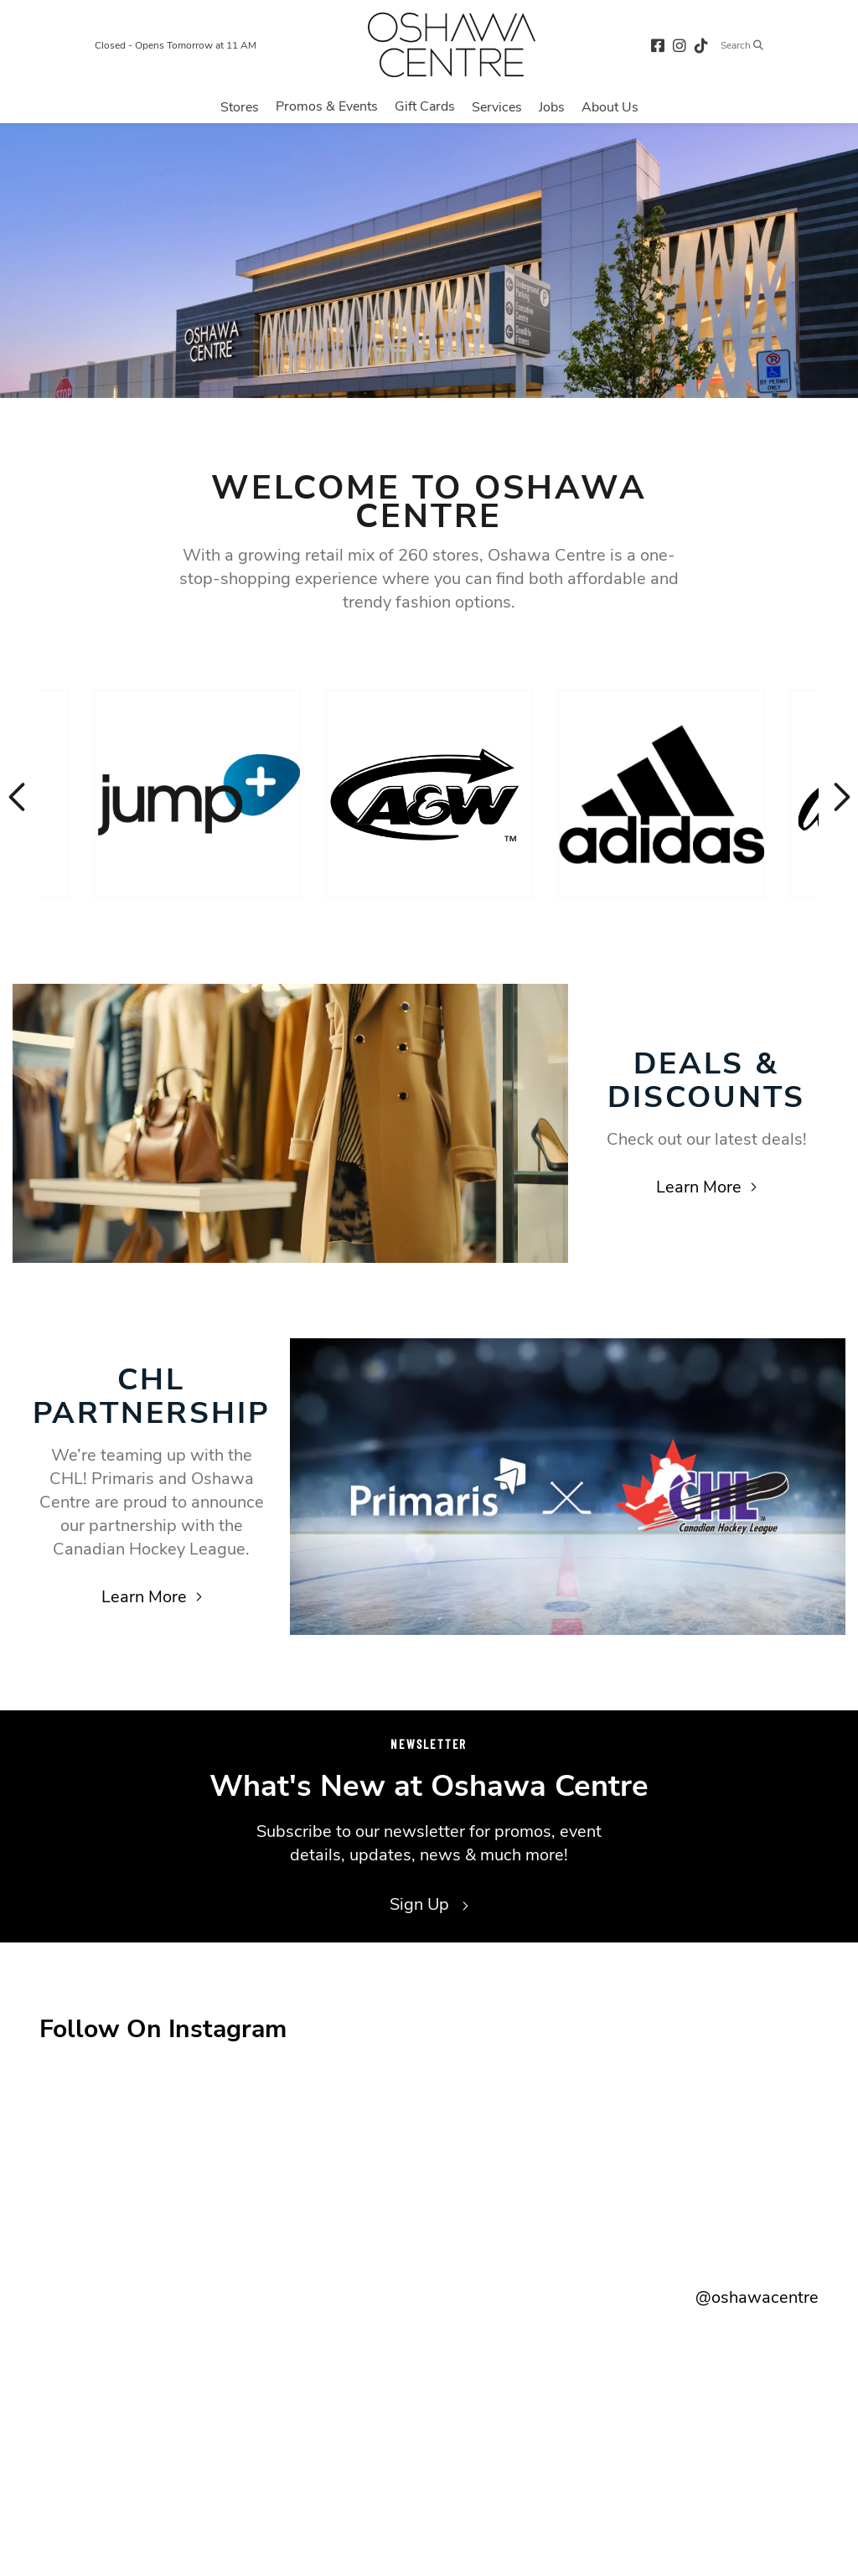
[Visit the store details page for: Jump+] (197, 794)
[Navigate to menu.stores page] (239, 106)
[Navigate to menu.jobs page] (551, 106)
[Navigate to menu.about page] (610, 106)
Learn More (706, 1187)
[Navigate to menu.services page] (496, 106)
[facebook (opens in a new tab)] (658, 44)
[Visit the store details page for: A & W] (429, 794)
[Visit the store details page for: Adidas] (661, 794)
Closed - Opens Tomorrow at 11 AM (175, 45)
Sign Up (429, 1904)
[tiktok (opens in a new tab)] (701, 44)
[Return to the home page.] (451, 45)
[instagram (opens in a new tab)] (679, 44)
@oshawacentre (757, 2297)
